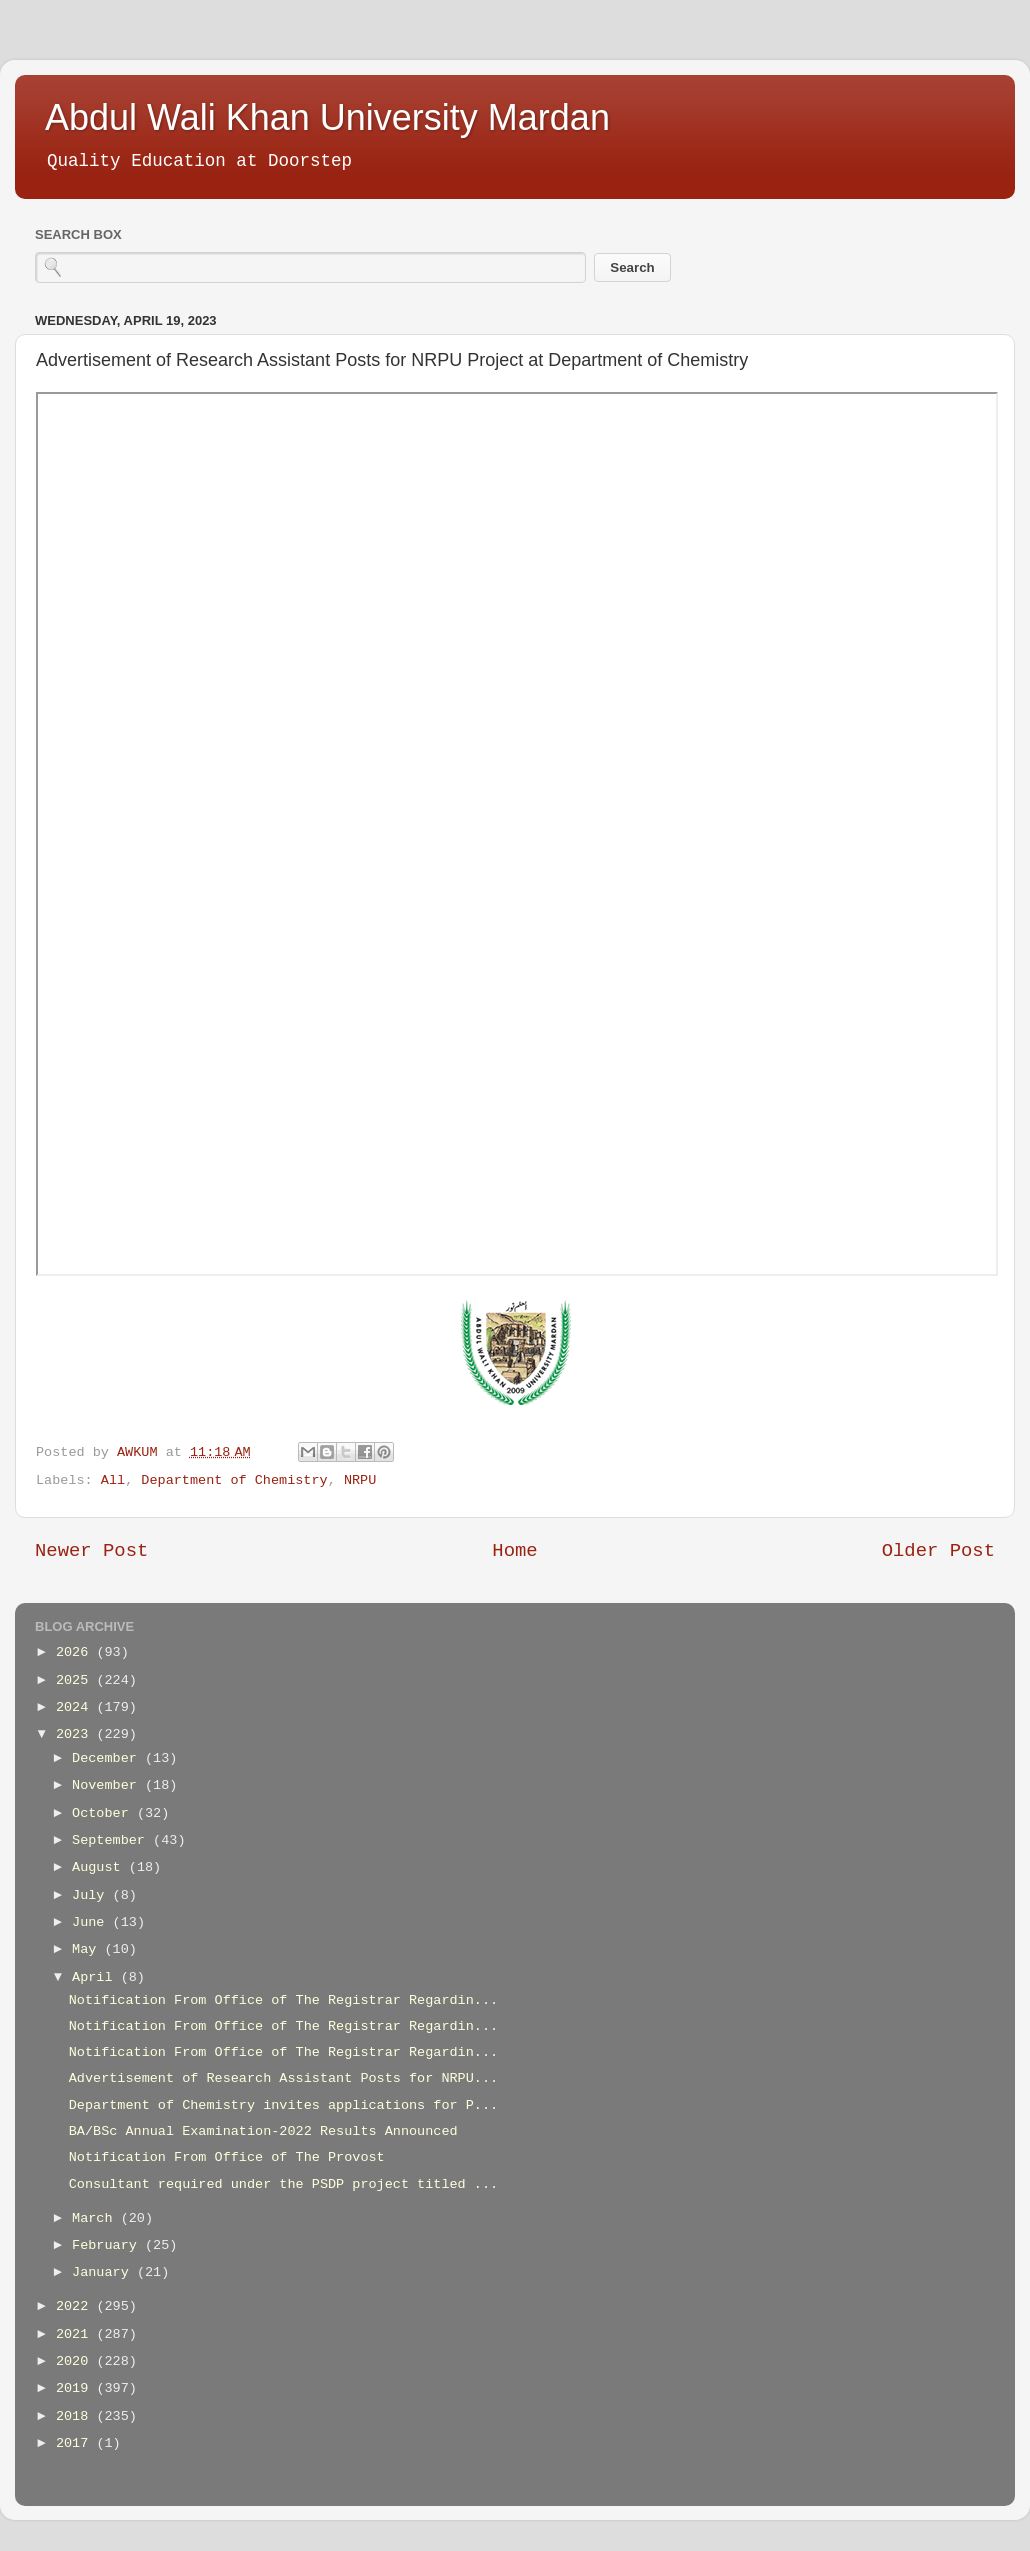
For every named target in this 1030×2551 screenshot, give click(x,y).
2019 (76, 2388)
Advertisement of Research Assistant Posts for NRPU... (283, 2078)
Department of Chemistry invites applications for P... (283, 2105)
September (112, 1840)
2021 (76, 2334)
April (96, 1977)
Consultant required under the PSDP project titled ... (283, 2184)
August (100, 1867)
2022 (76, 2306)
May (88, 1949)
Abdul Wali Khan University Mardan (327, 117)
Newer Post (91, 1551)
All (113, 1480)
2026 (76, 1652)
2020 (76, 2361)
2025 (76, 1680)
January (104, 2272)
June (92, 1922)
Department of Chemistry (234, 1480)
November (108, 1785)
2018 (76, 2416)
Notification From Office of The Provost (227, 2157)
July (92, 1895)
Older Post (938, 1551)
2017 (76, 2443)
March (96, 2218)
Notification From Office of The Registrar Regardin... (283, 2000)
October (104, 1813)
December (108, 1758)
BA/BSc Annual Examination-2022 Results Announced (263, 2131)
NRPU (360, 1480)
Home (514, 1551)
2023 (76, 1734)
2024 (76, 1707)
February (108, 2245)
